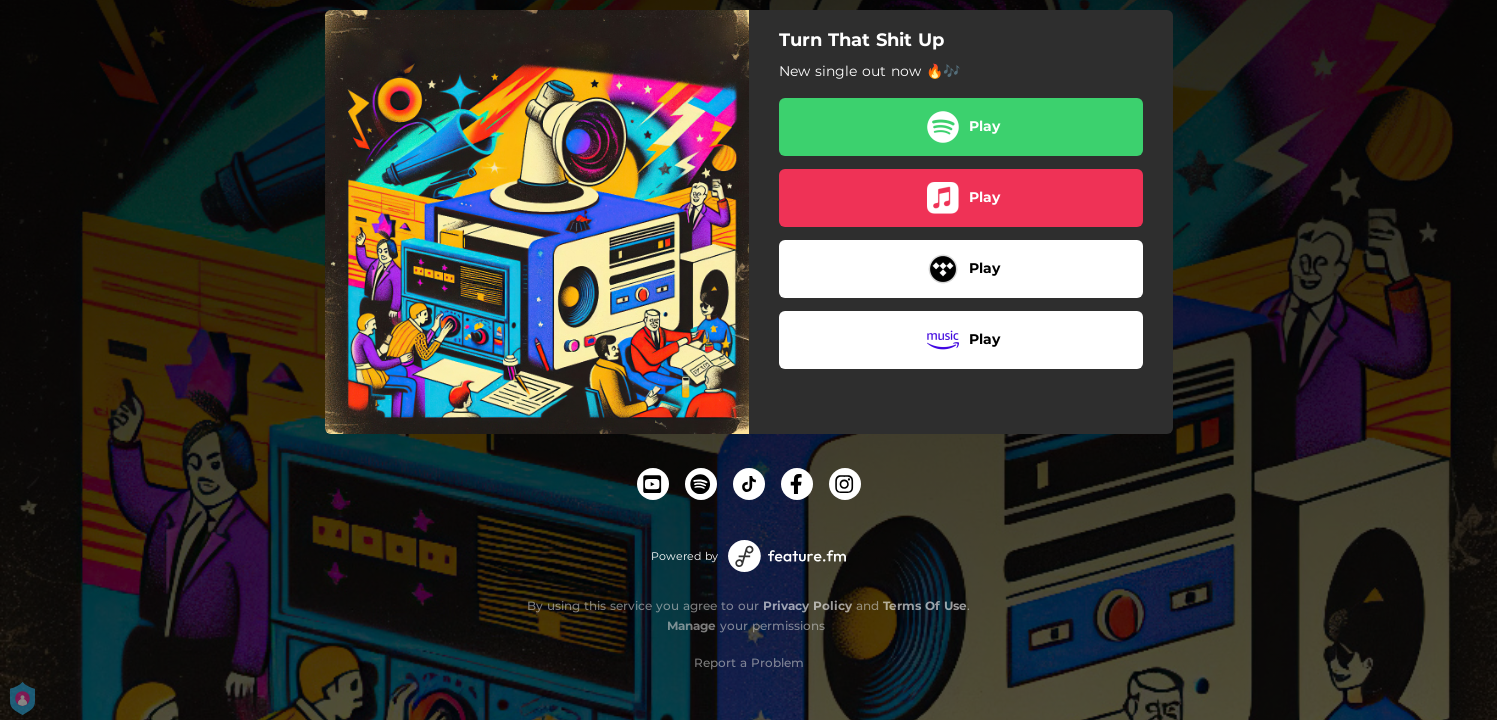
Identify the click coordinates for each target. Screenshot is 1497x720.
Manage (691, 625)
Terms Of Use (925, 605)
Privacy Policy (807, 605)
